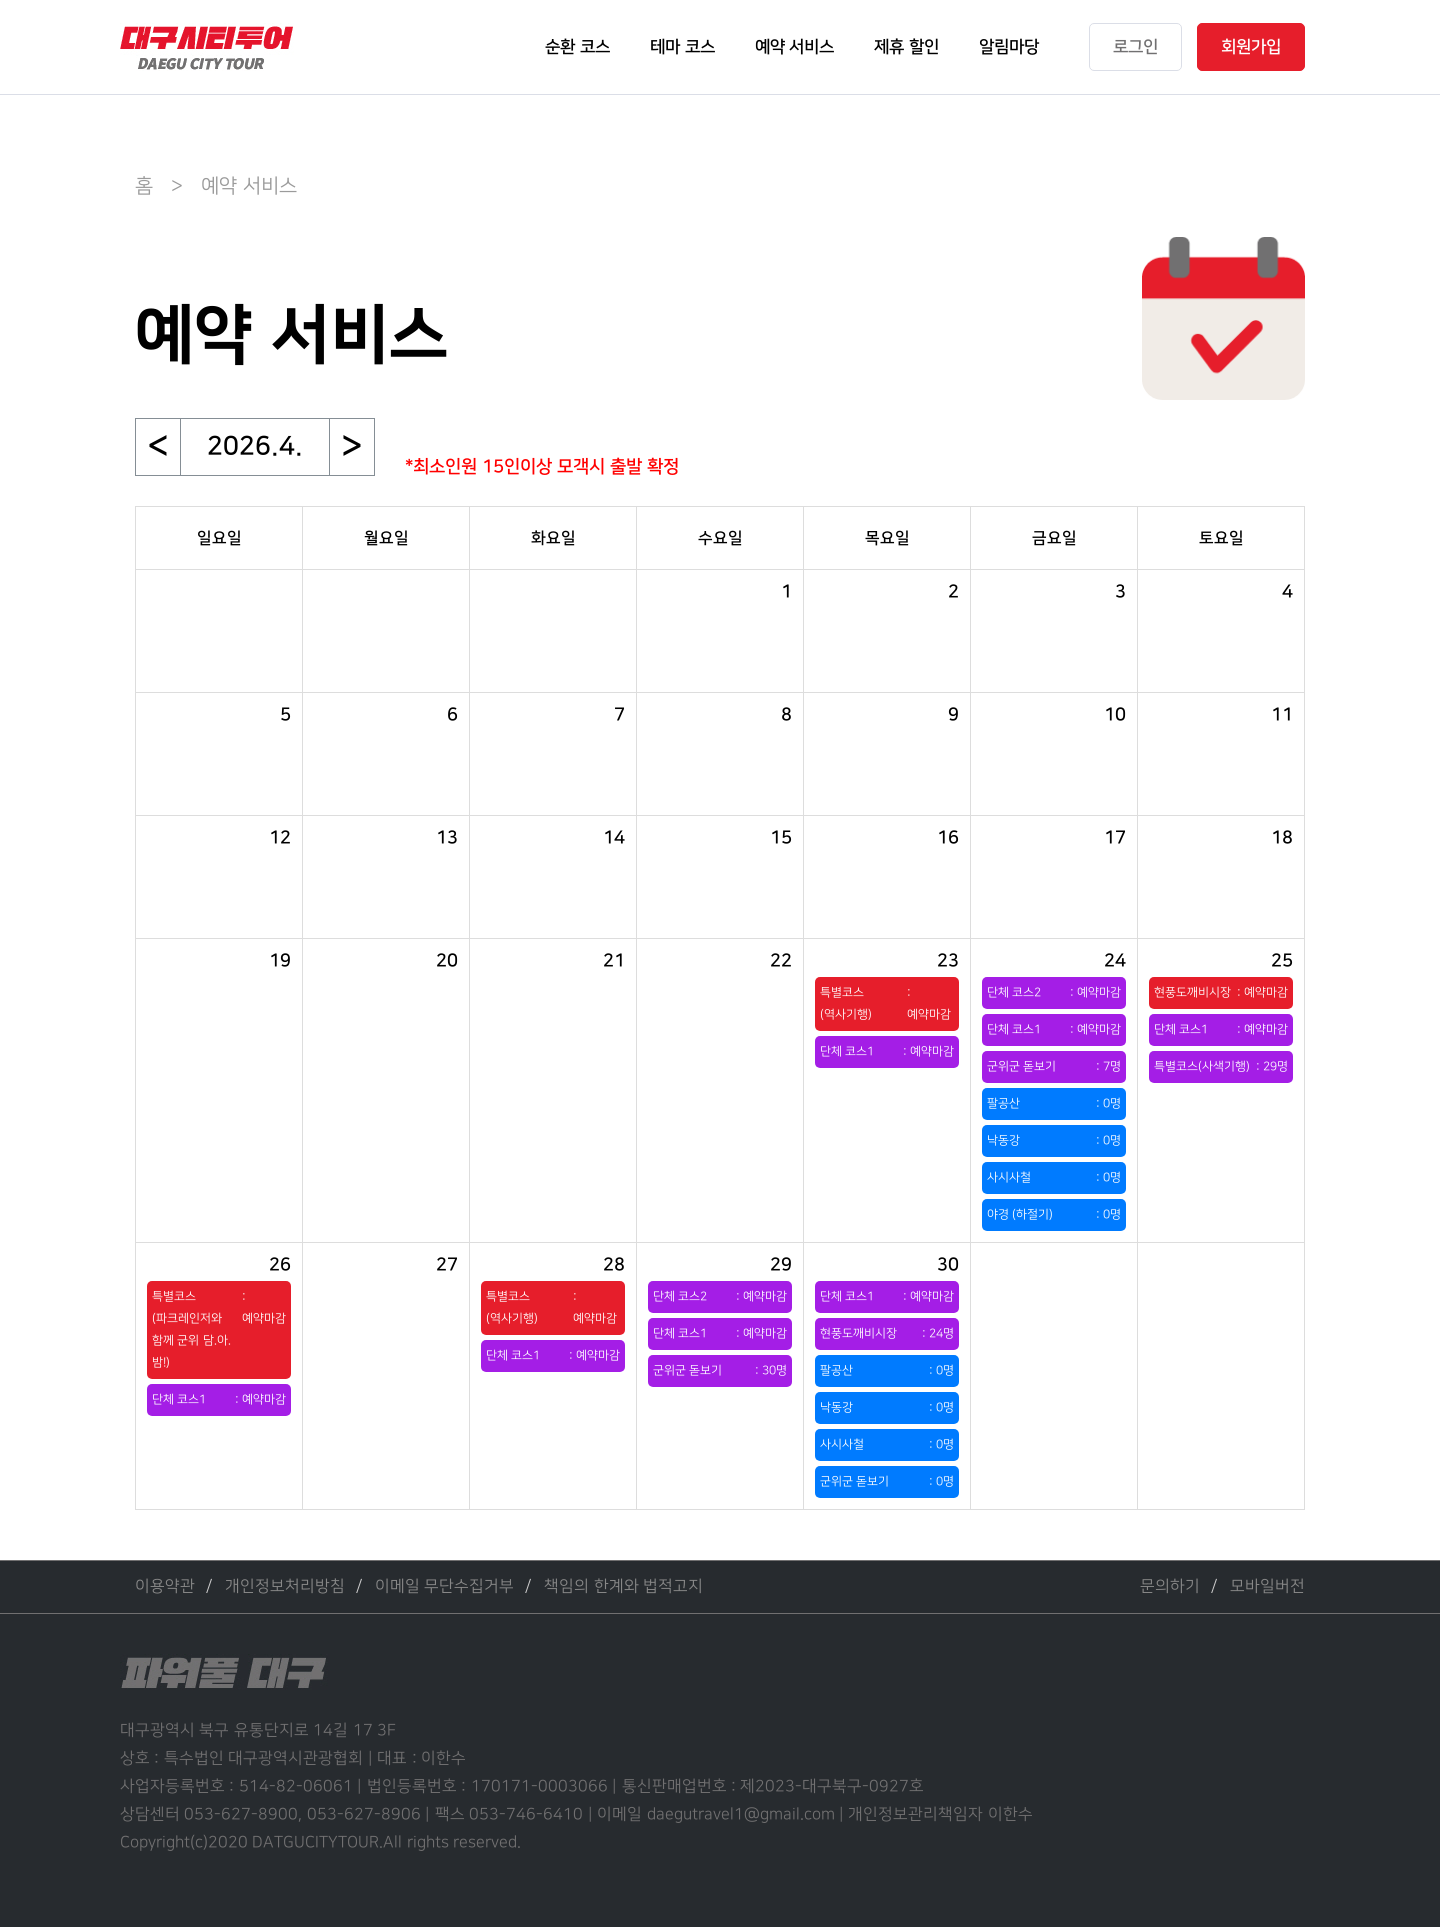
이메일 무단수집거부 (444, 1586)
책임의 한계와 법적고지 (623, 1586)
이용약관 (165, 1586)
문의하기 (1170, 1586)
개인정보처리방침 (285, 1586)
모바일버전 (1267, 1586)
